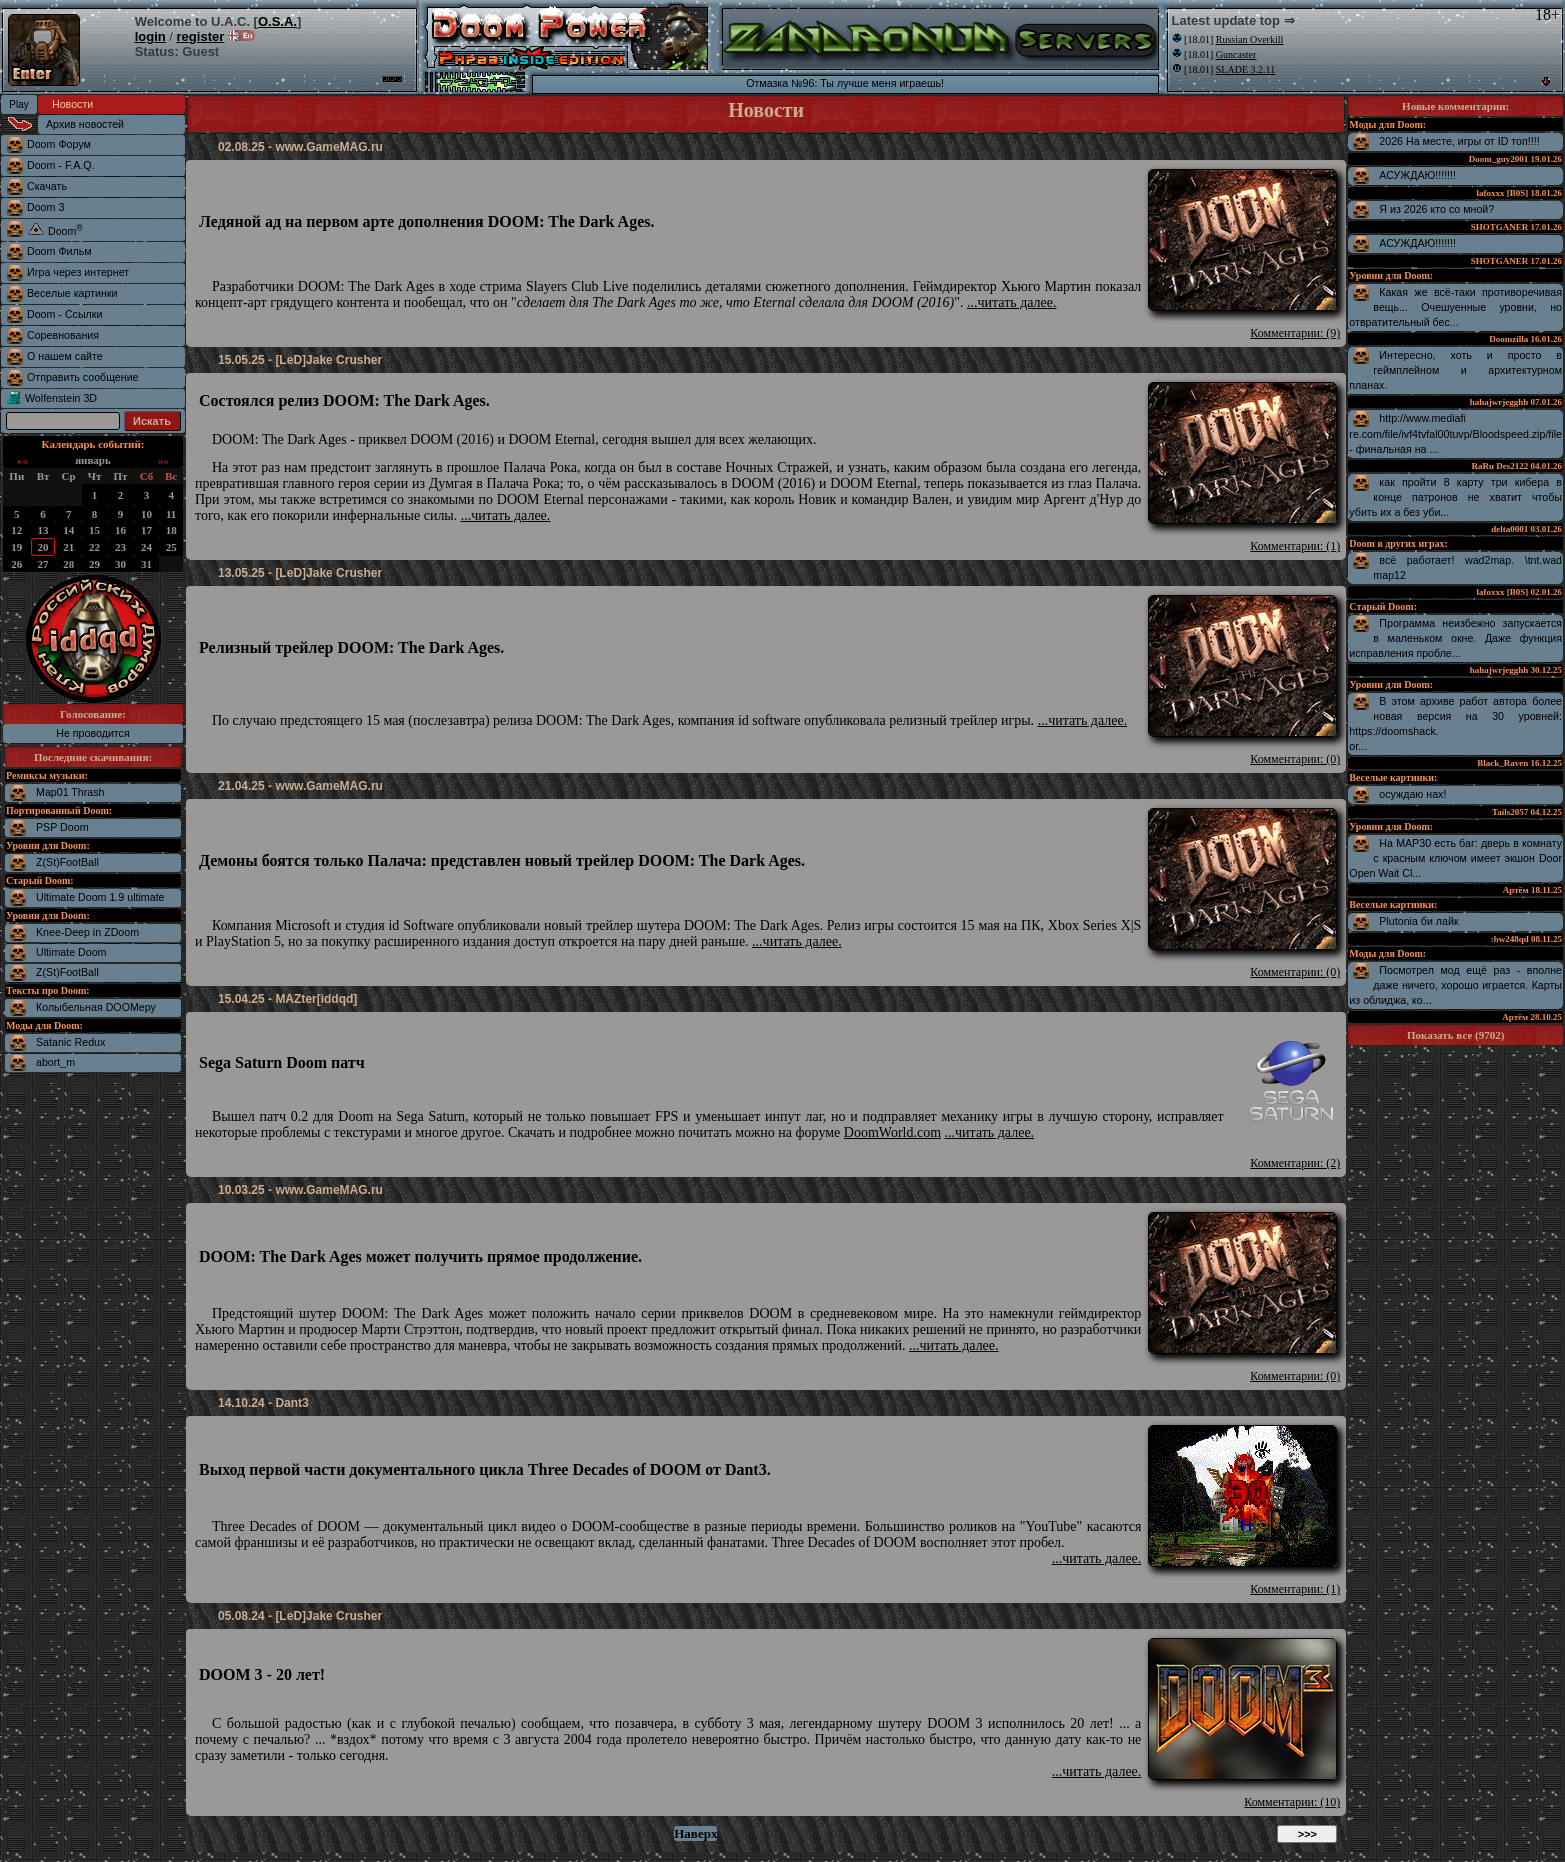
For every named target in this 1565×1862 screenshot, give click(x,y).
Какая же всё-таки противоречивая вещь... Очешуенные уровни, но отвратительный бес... (1455, 307)
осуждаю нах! (1412, 794)
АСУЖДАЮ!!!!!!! (1417, 175)
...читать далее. (1012, 302)
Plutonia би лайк (1418, 921)
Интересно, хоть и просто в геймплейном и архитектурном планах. (1455, 370)
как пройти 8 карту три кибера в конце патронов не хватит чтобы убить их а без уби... (1455, 497)
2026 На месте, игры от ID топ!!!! (1459, 141)
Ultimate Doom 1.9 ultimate (100, 897)
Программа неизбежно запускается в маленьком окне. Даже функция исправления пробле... (1455, 638)
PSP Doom (62, 827)
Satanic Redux (70, 1042)
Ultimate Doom (71, 952)
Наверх (695, 1833)
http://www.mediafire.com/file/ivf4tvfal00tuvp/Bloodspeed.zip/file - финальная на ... (1455, 433)
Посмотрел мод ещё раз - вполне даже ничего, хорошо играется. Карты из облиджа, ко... (1455, 985)
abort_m (55, 1062)
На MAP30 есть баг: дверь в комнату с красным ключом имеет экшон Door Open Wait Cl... (1455, 858)
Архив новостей (85, 124)
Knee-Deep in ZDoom (87, 932)
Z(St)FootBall (67, 862)
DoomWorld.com (892, 1132)
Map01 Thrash (70, 792)
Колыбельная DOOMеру (96, 1007)
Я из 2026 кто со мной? (1436, 209)
